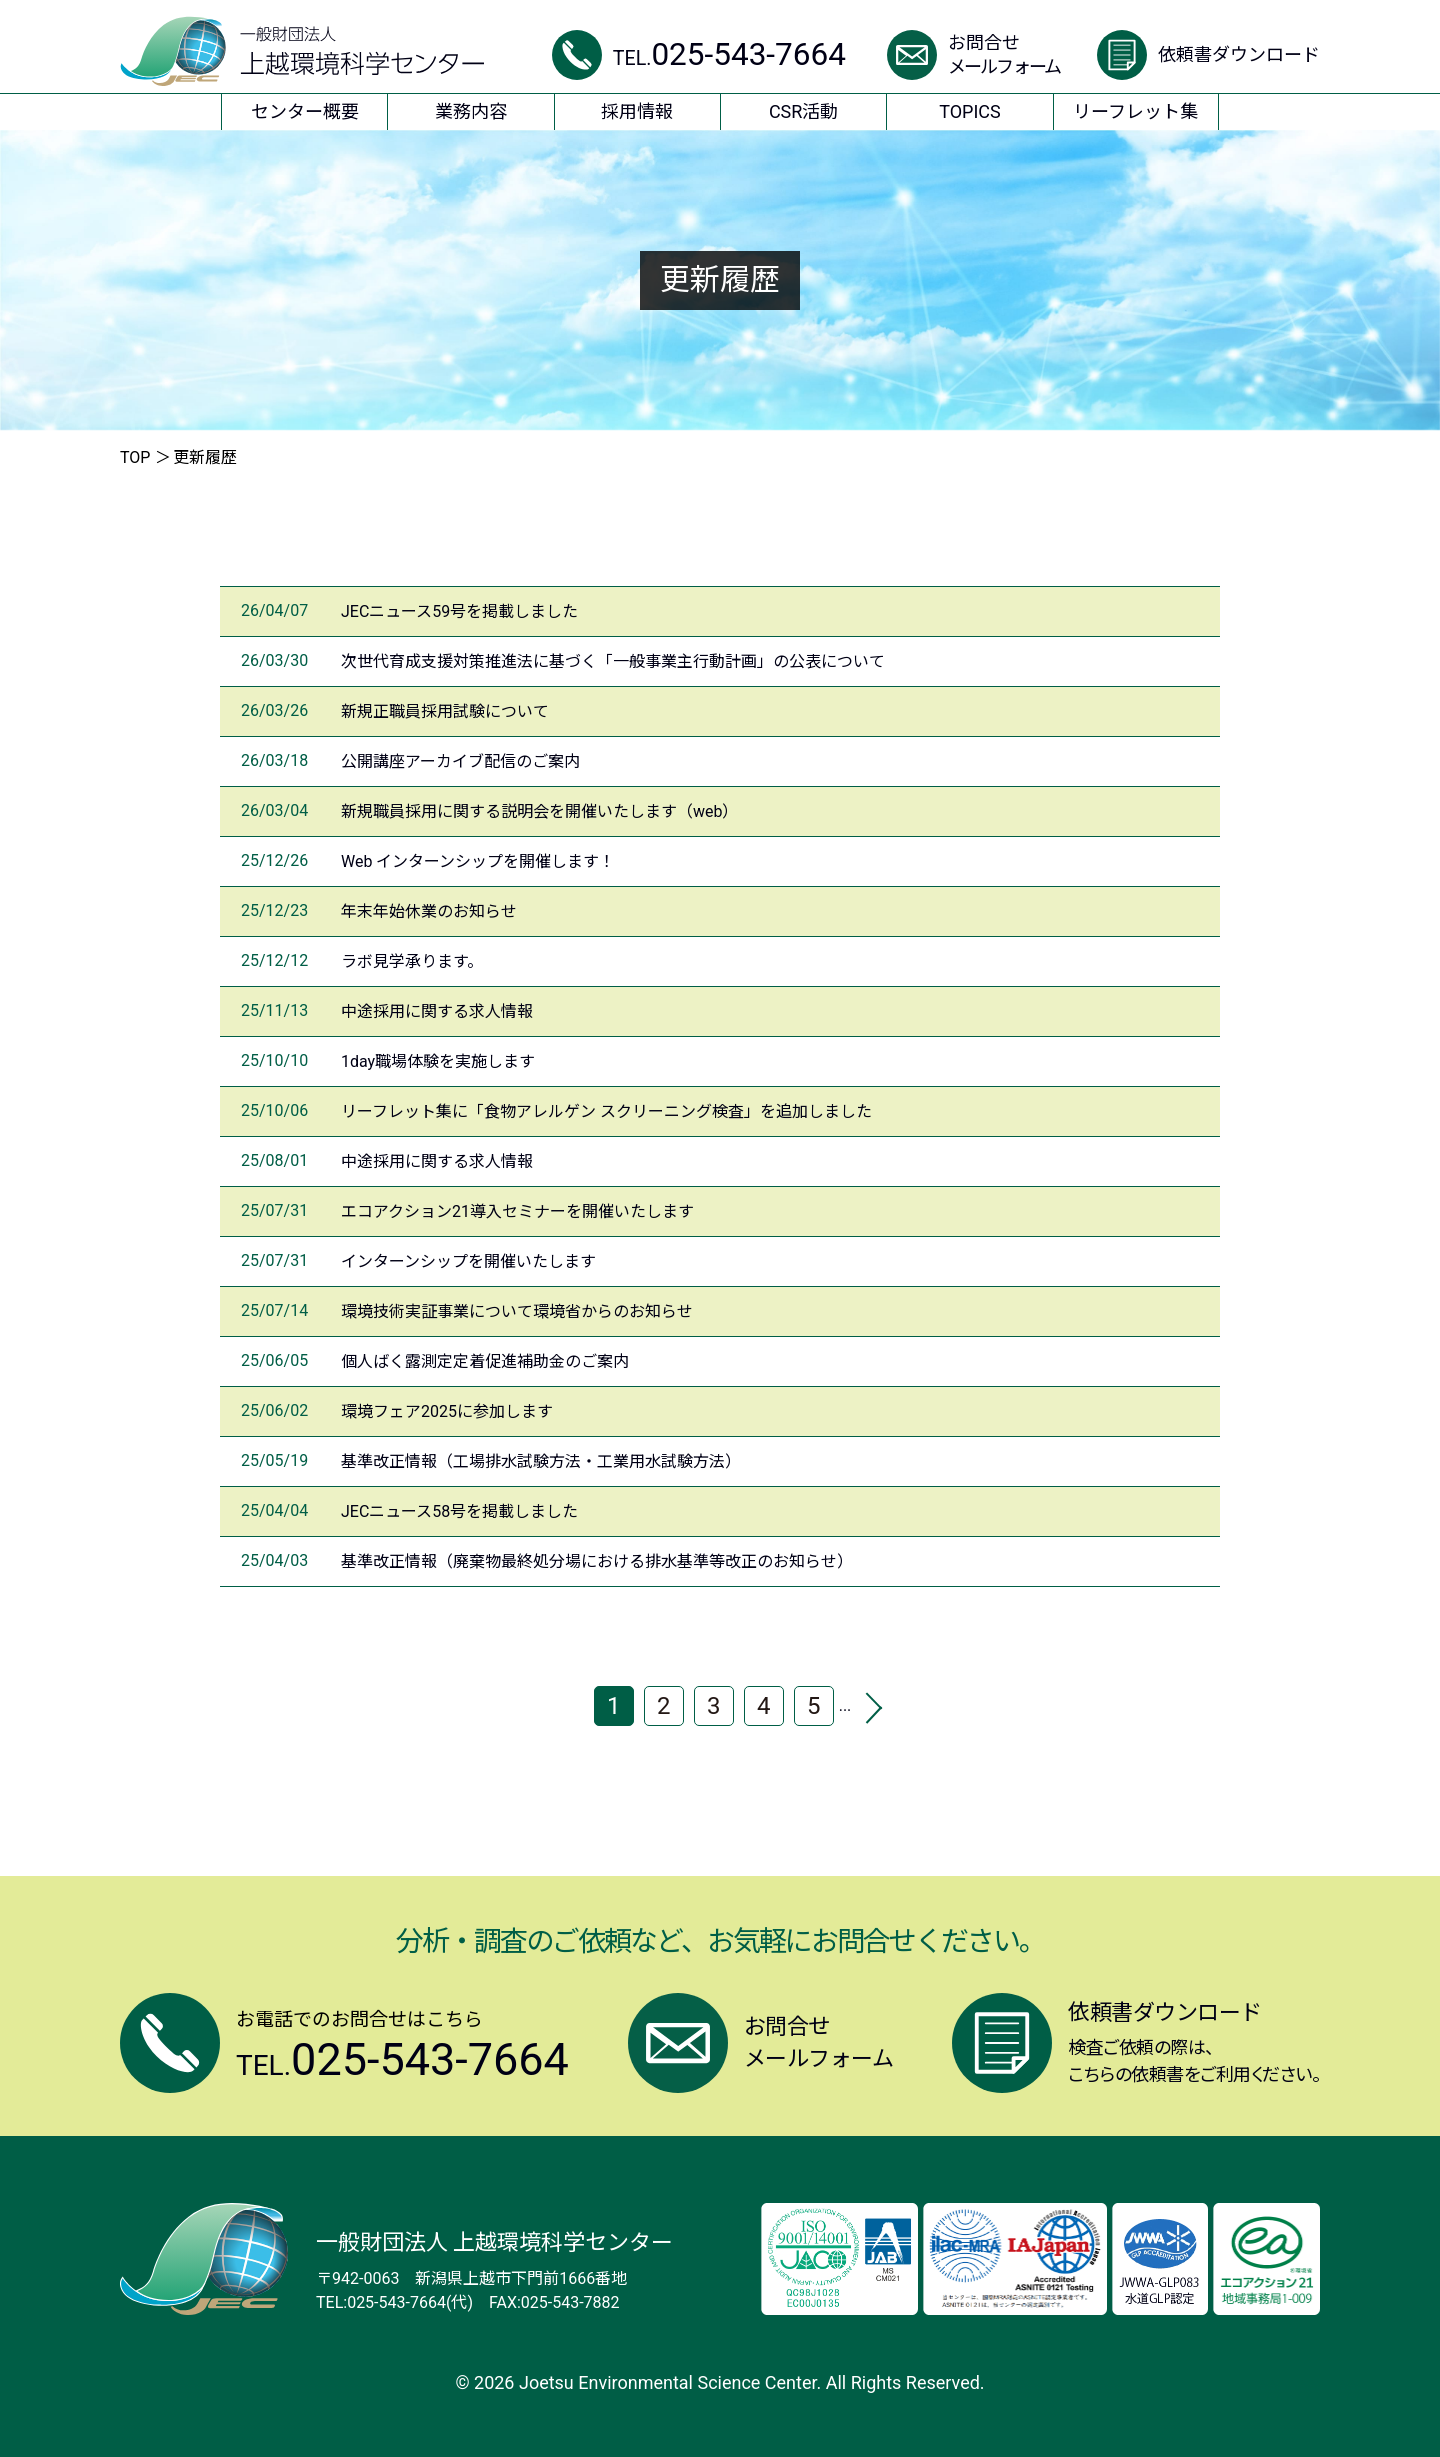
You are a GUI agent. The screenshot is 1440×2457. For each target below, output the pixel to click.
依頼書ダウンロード (1239, 54)
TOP (135, 457)
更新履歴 (205, 457)
